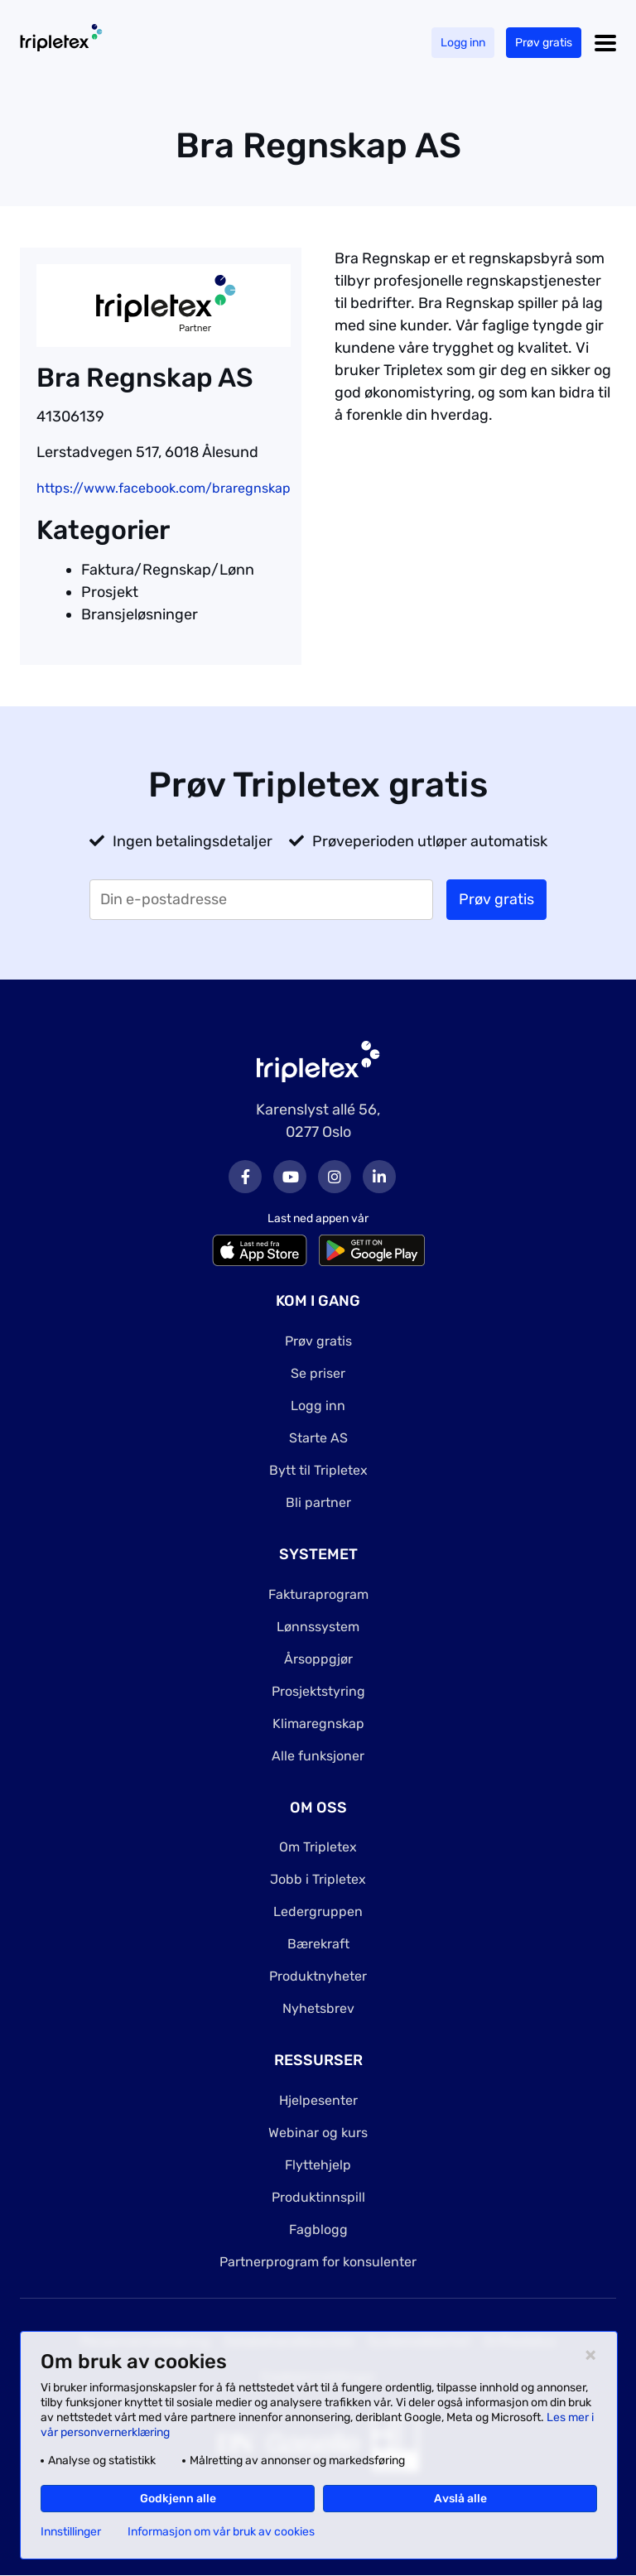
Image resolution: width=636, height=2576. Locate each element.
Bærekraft (318, 1944)
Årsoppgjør (318, 1659)
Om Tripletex (318, 1847)
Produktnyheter (318, 1976)
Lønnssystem (318, 1627)
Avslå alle (460, 2499)
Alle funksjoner (318, 1756)
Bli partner (318, 1502)
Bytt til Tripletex (318, 1470)
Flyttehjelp (318, 2165)
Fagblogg (318, 2229)
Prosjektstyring (318, 1691)
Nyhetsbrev (318, 2008)
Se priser (318, 1373)
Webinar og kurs (318, 2132)
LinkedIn (379, 1176)
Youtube (289, 1176)
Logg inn (463, 43)
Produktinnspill (318, 2197)
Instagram (334, 1176)
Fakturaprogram (318, 1594)
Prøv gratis (543, 43)
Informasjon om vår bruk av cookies (221, 2532)
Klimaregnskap (318, 1723)
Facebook (245, 1176)
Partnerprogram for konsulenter (318, 2262)
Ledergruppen (318, 1911)
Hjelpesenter (318, 2100)
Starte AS (318, 1438)
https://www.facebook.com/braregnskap (163, 488)
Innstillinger (71, 2532)
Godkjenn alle (178, 2499)
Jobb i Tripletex (318, 1879)
